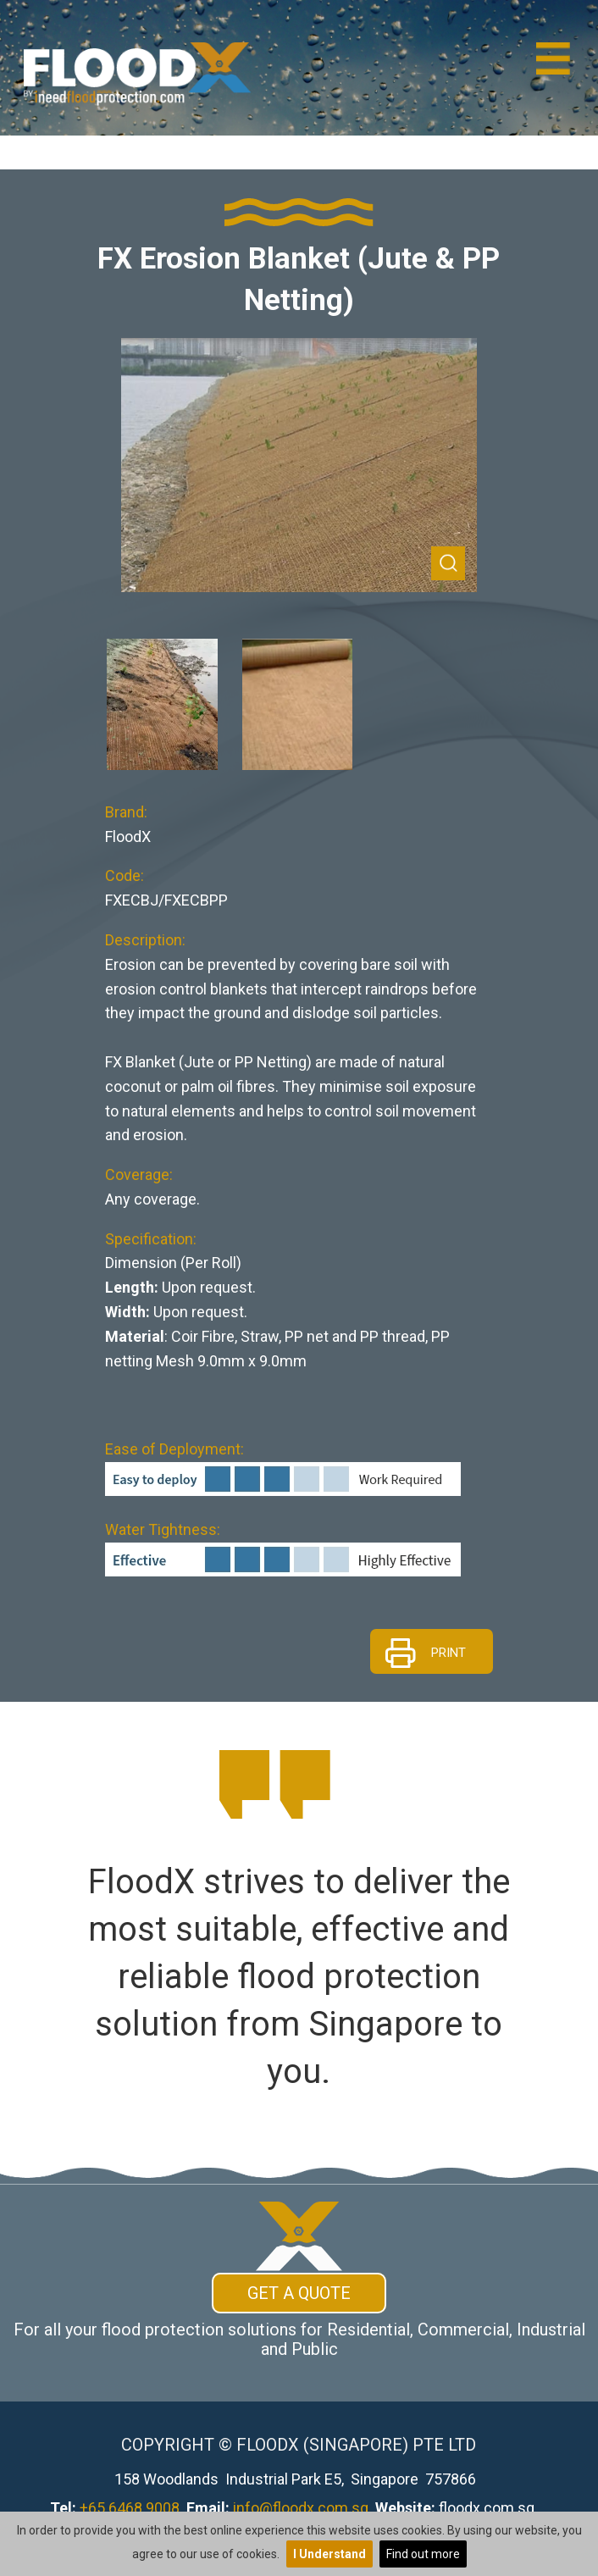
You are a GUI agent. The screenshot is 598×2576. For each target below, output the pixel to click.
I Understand (329, 2554)
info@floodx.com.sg (300, 2508)
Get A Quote (299, 2293)
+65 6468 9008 (130, 2508)
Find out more (423, 2554)
